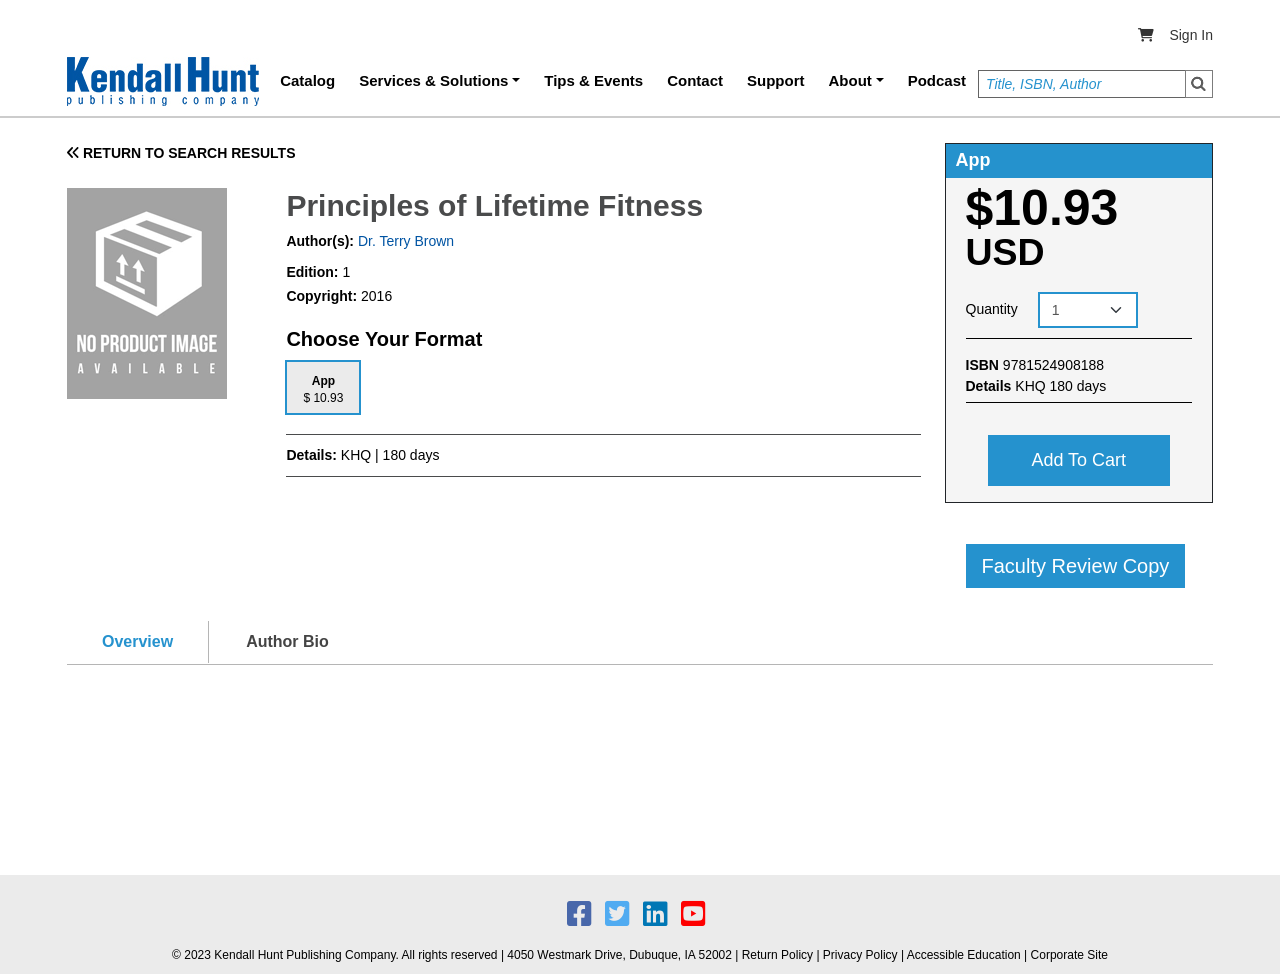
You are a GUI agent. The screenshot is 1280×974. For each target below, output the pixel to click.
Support (776, 80)
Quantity (992, 309)
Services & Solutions (433, 80)
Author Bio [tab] (287, 641)
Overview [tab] (137, 641)
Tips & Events (593, 80)
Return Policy (777, 955)
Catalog (307, 80)
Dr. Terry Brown (404, 241)
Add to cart (1078, 460)
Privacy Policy (860, 955)
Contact (695, 80)
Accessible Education (964, 955)
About (850, 80)
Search (1199, 84)
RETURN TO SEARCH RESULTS (181, 153)
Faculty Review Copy (1076, 566)
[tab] (323, 387)
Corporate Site (1069, 955)
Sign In (1191, 35)
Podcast (937, 80)
